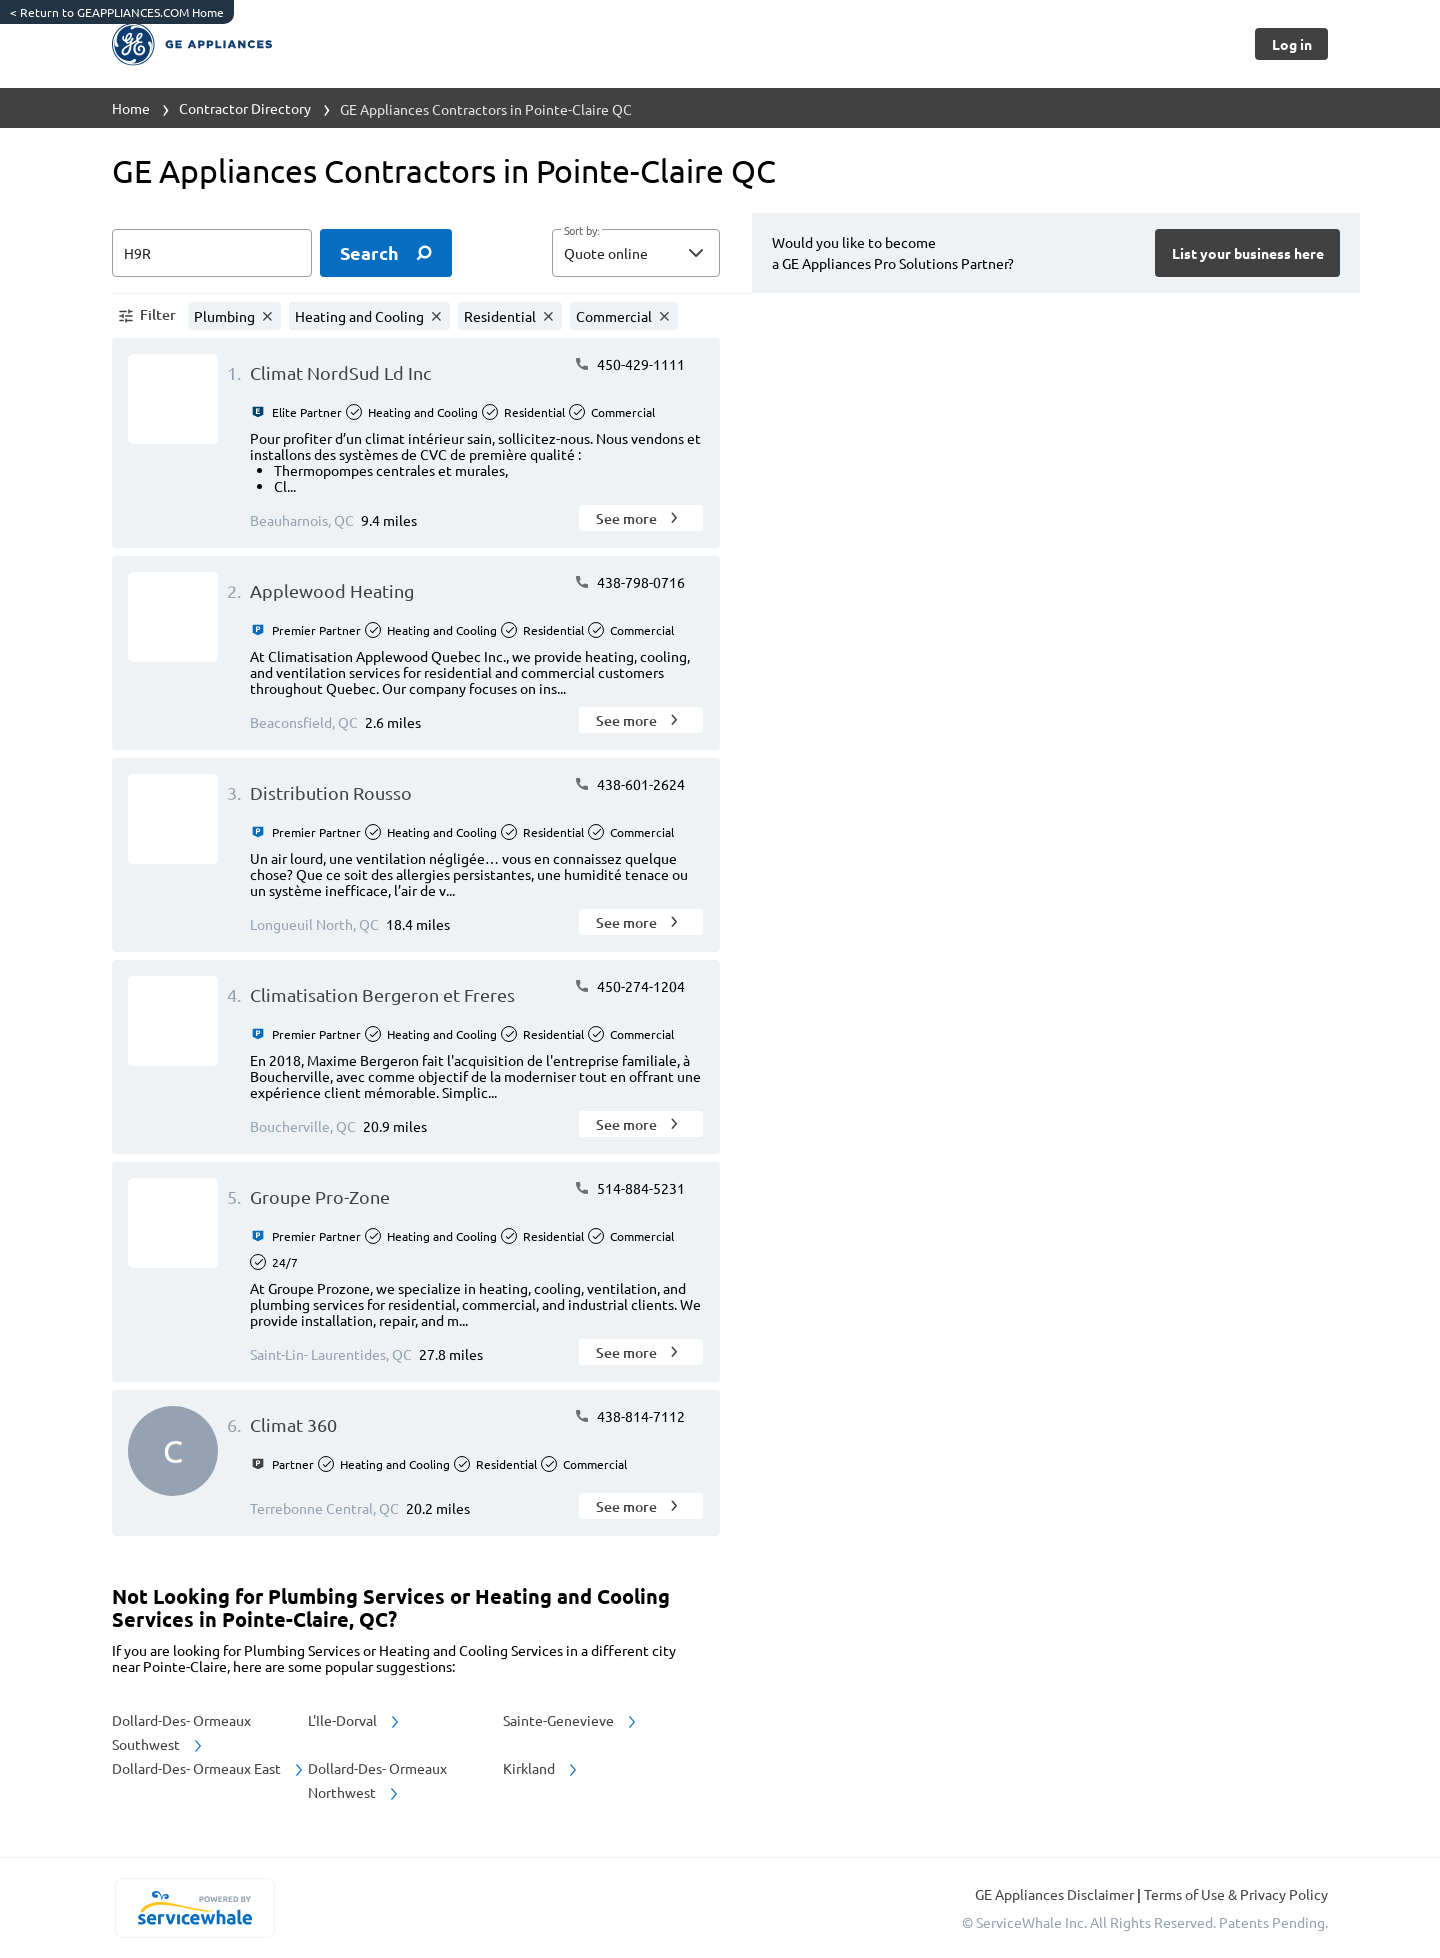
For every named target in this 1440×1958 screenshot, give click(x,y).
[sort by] (666, 253)
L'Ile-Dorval (355, 1720)
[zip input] (212, 253)
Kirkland (541, 1768)
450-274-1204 (629, 986)
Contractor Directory (245, 108)
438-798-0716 (629, 582)
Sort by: (581, 231)
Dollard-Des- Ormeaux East (209, 1768)
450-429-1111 (629, 364)
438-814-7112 (629, 1416)
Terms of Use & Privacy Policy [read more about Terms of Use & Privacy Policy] (1236, 1894)
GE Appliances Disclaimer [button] (1056, 1894)
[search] (386, 253)
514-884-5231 (629, 1188)
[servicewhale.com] (194, 1908)
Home (131, 108)
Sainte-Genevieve (571, 1720)
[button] (636, 253)
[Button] (1291, 44)
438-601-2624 (629, 784)
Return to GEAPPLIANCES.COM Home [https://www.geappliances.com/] (117, 12)
